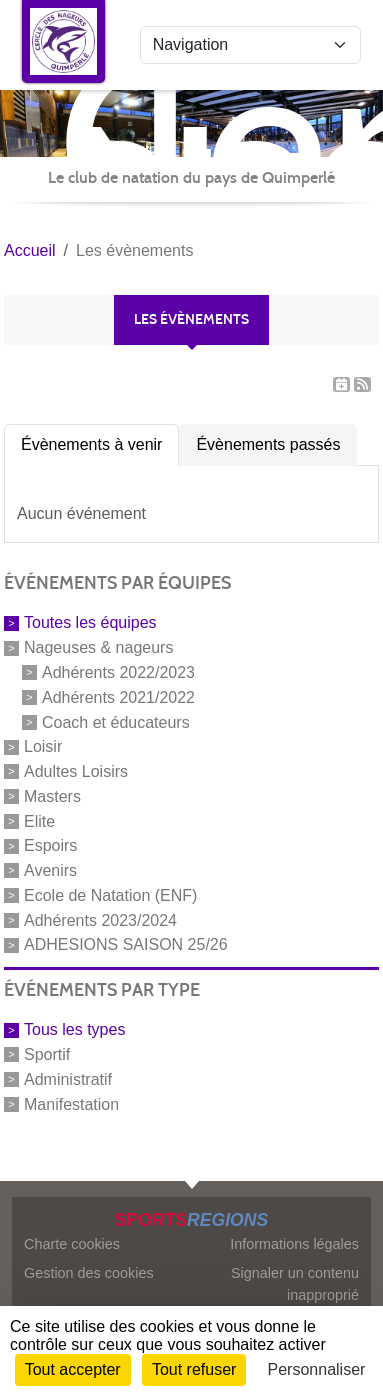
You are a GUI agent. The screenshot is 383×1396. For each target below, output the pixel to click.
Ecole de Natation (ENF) (110, 895)
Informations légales (294, 1244)
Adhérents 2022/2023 (118, 672)
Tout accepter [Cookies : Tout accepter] (73, 1369)
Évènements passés (268, 444)
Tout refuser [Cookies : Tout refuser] (194, 1369)
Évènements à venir (91, 444)
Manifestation (71, 1103)
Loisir (43, 746)
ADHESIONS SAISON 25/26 (126, 944)
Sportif (47, 1054)
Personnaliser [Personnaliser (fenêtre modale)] (317, 1369)
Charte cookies (72, 1244)
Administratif (68, 1079)
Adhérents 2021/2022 (118, 697)
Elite (39, 820)
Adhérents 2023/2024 (100, 919)
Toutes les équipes (90, 622)
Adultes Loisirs (76, 771)
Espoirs (50, 845)
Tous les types (74, 1029)
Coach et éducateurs (116, 721)
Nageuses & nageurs (98, 647)
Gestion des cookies (89, 1273)
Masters (52, 796)
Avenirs (50, 870)
